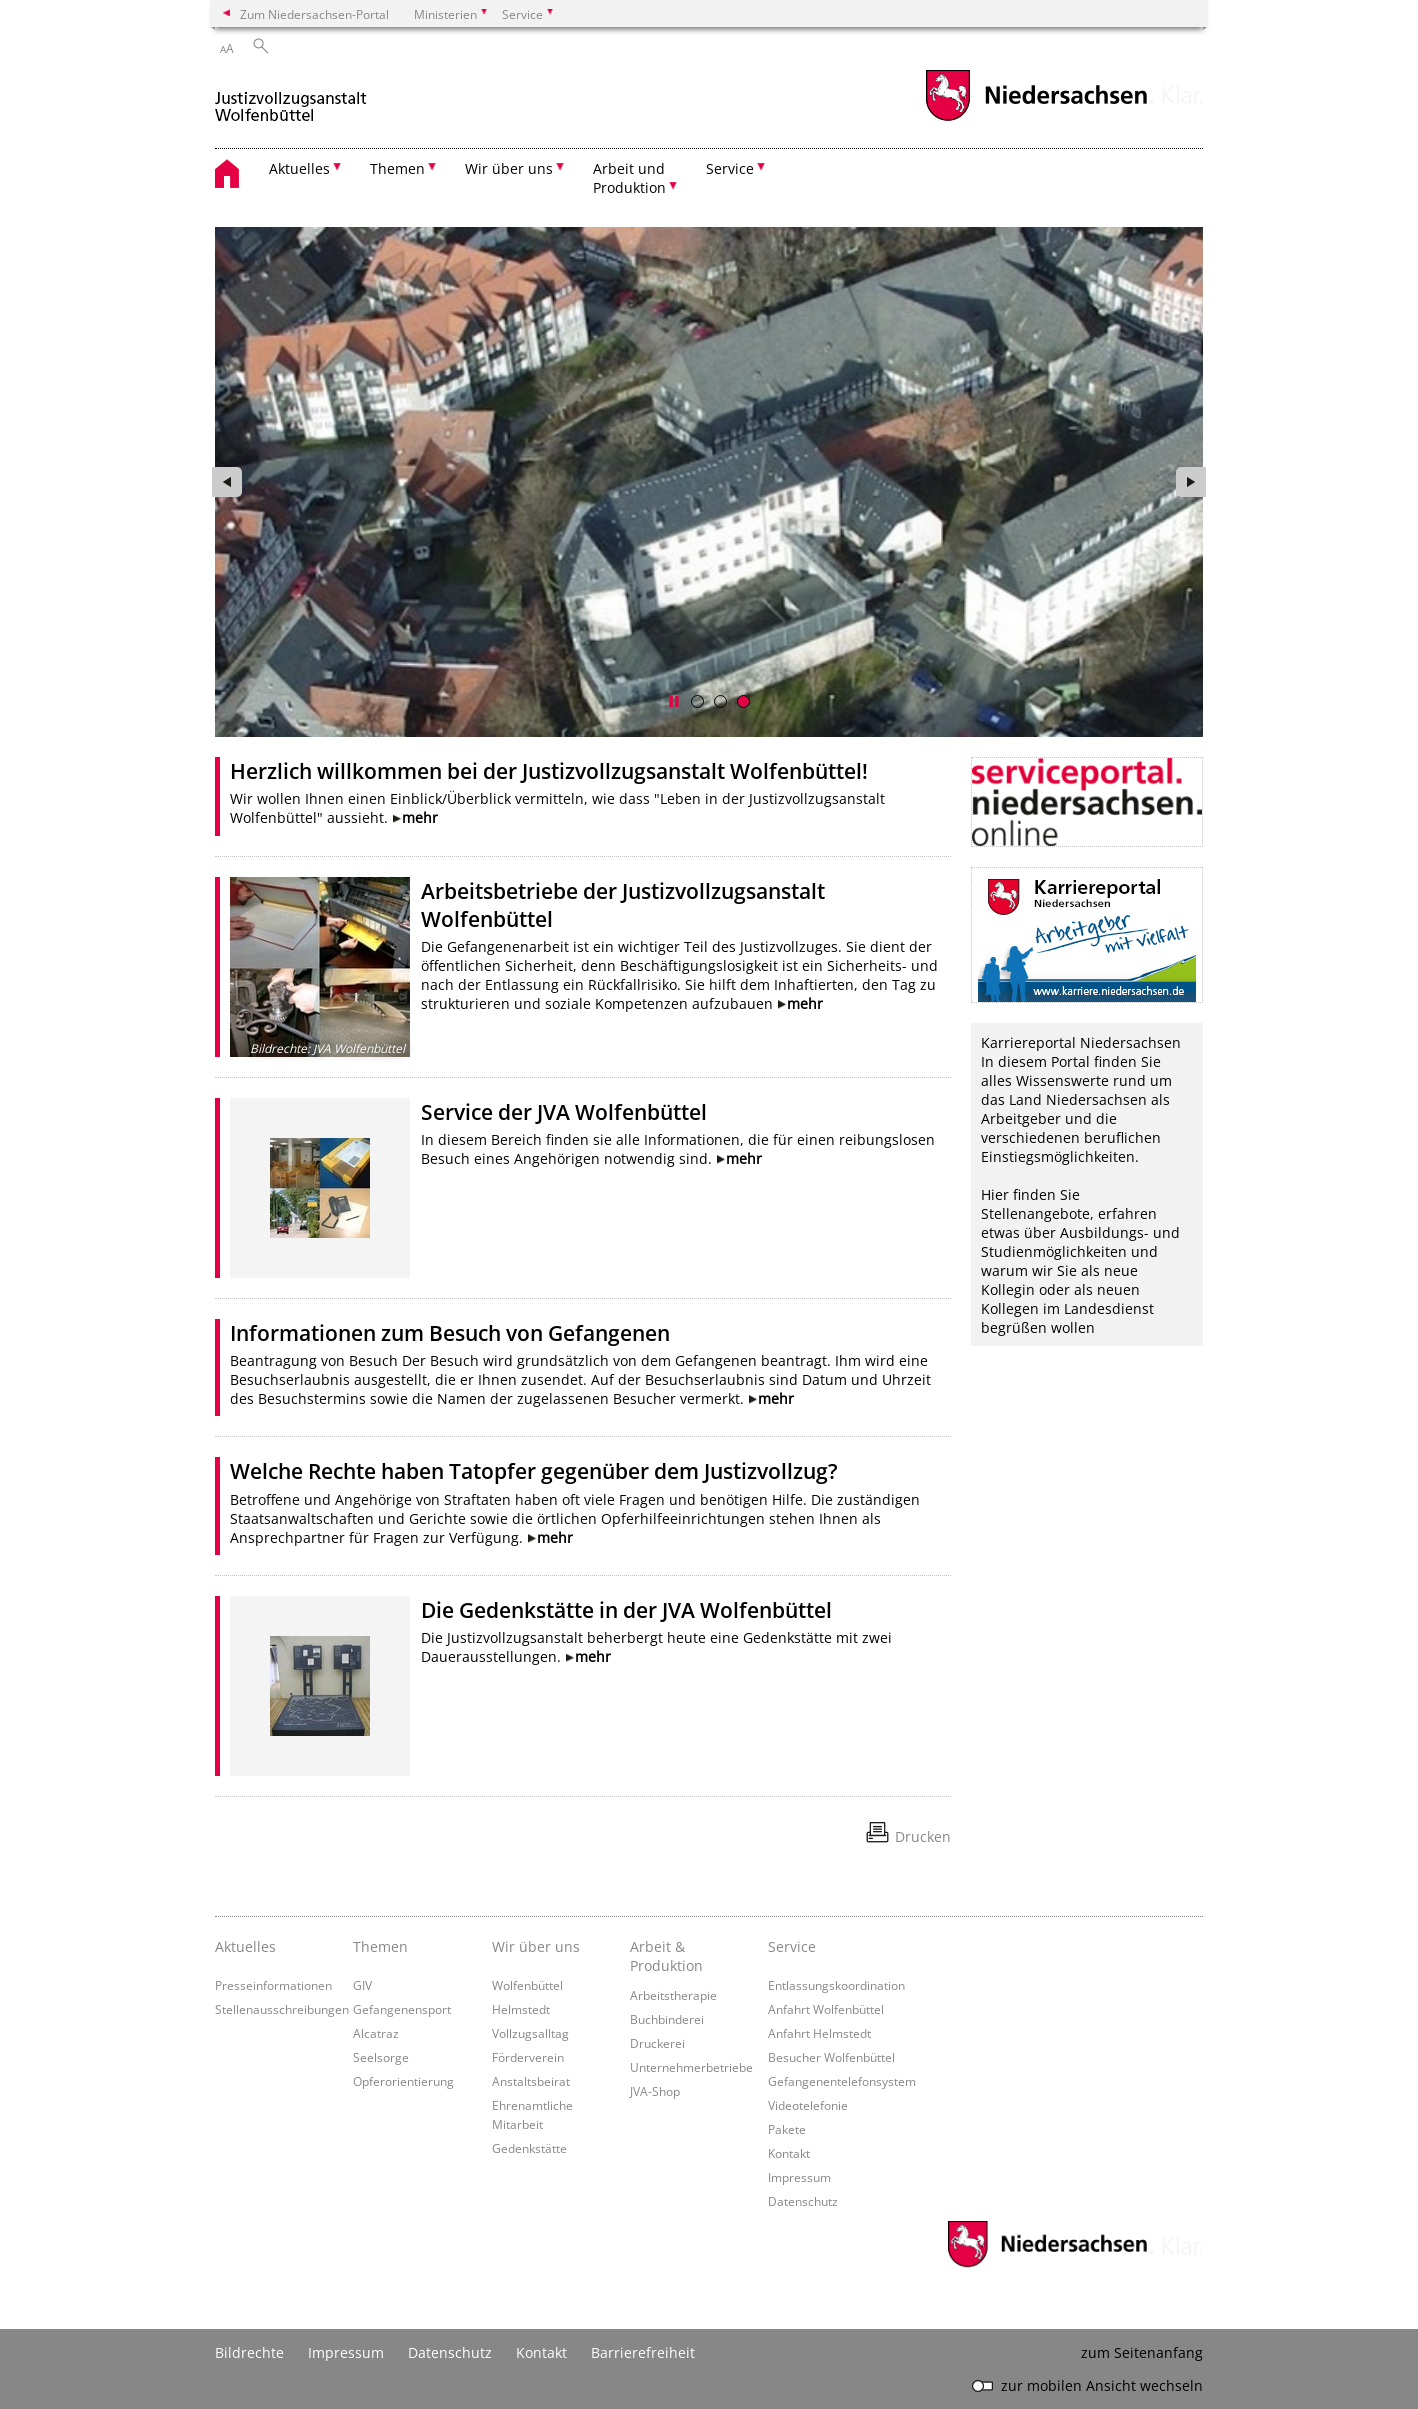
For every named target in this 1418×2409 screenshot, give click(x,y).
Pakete (787, 2129)
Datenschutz (803, 2201)
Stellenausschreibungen (282, 2009)
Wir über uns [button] (509, 168)
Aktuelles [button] (299, 168)
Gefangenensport (402, 2009)
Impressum (799, 2177)
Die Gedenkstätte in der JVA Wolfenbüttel (626, 1610)
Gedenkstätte (529, 2148)
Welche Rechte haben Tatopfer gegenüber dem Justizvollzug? (534, 1471)
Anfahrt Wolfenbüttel (826, 2009)
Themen (380, 1946)
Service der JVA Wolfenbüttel (564, 1112)
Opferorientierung (403, 2081)
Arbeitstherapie (673, 1995)
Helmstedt (521, 2009)
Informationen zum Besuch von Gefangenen (450, 1333)
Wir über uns (536, 1946)
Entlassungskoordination (836, 1985)
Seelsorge (381, 2057)
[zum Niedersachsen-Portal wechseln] (1036, 118)
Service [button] (730, 168)
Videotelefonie (808, 2105)
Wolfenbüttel (527, 1985)
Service (792, 1946)
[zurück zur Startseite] (291, 98)
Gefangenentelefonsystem (842, 2081)
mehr (420, 817)
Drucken (923, 1836)
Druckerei (657, 2043)
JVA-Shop (655, 2091)
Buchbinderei (667, 2019)
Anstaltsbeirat (531, 2081)
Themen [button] (397, 168)
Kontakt (789, 2153)
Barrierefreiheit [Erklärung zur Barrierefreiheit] (643, 2352)
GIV (362, 1985)
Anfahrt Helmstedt (819, 2033)
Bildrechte (249, 2352)
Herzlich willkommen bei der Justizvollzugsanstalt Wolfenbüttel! (549, 771)
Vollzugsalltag (530, 2033)
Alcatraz (376, 2033)
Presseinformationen (273, 1985)
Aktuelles (245, 1946)
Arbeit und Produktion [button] (629, 178)
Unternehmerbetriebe (691, 2067)
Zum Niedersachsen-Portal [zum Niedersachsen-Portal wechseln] (314, 14)
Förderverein (528, 2057)
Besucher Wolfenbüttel (831, 2057)
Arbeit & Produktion (666, 1956)
